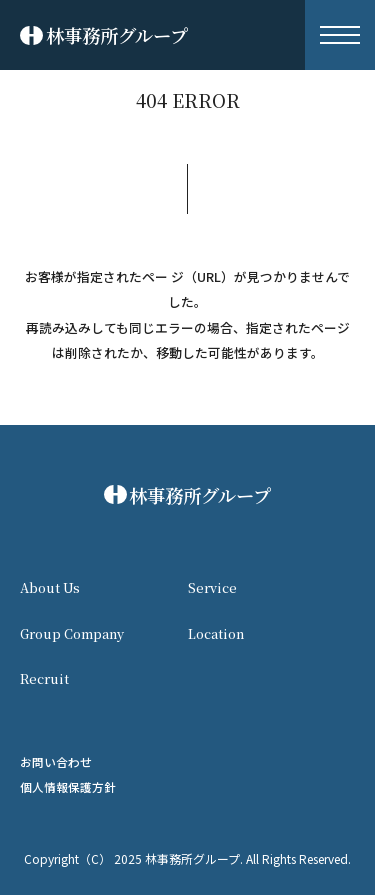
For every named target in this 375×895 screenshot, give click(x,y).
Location (216, 633)
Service (212, 587)
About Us (50, 587)
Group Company (72, 633)
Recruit (44, 678)
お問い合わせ (56, 762)
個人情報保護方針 (68, 787)
